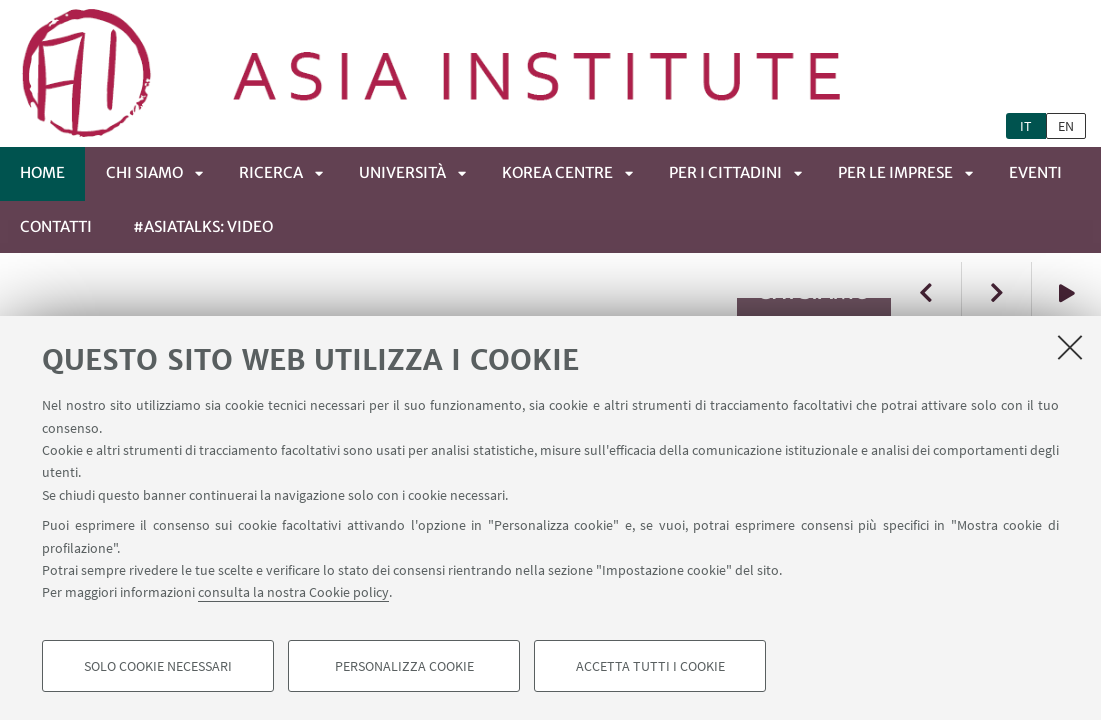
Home (42, 172)
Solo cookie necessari (158, 666)
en (1066, 126)
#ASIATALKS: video (203, 226)
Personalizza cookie (404, 666)
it (1026, 126)
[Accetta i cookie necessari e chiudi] (1070, 347)
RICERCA (271, 172)
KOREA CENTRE (557, 172)
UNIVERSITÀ (402, 172)
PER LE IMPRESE (895, 172)
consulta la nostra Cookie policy (293, 592)
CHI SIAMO (144, 172)
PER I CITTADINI (725, 172)
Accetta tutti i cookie (650, 666)
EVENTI (1035, 172)
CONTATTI (56, 226)
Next (996, 292)
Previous (926, 292)
